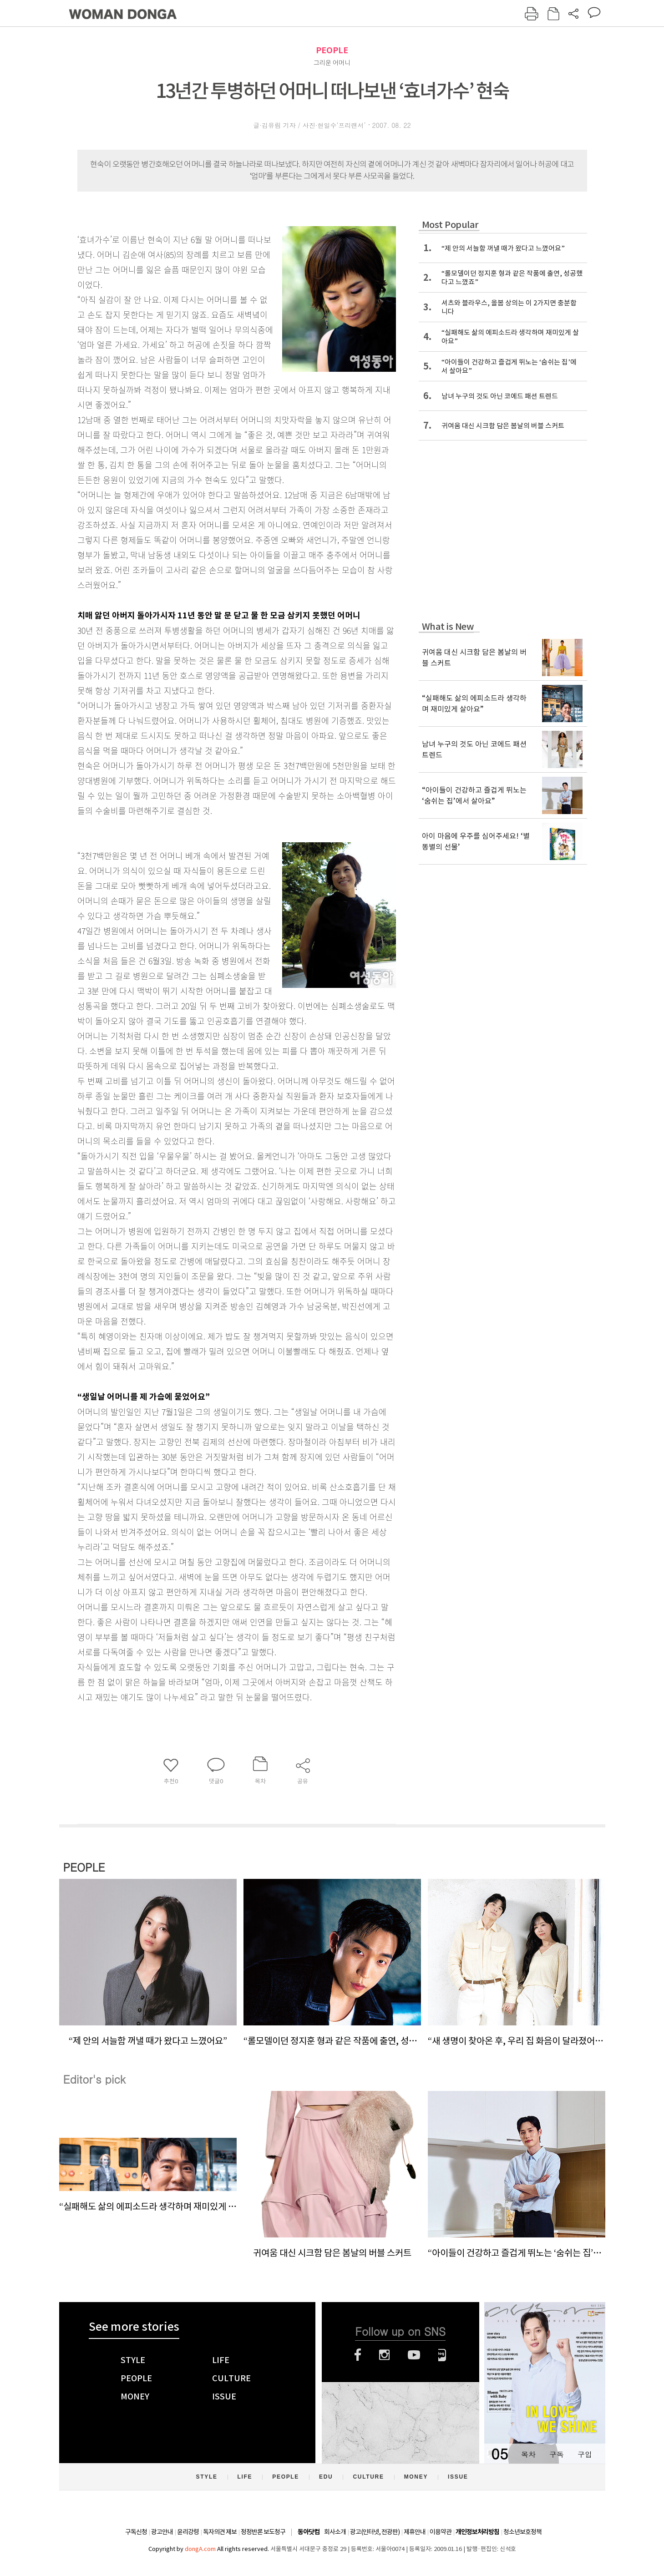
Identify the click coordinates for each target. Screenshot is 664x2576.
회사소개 (335, 2532)
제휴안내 (415, 2532)
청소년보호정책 (522, 2532)
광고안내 (162, 2532)
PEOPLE (332, 50)
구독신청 (136, 2532)
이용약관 (440, 2532)
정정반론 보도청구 (263, 2532)
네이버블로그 (442, 2355)
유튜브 (414, 2355)
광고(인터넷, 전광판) (375, 2532)
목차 (528, 2454)
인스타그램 (384, 2355)
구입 (585, 2454)
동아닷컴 (308, 2532)
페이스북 (358, 2355)
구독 (556, 2454)
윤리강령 (188, 2532)
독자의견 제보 (220, 2532)
